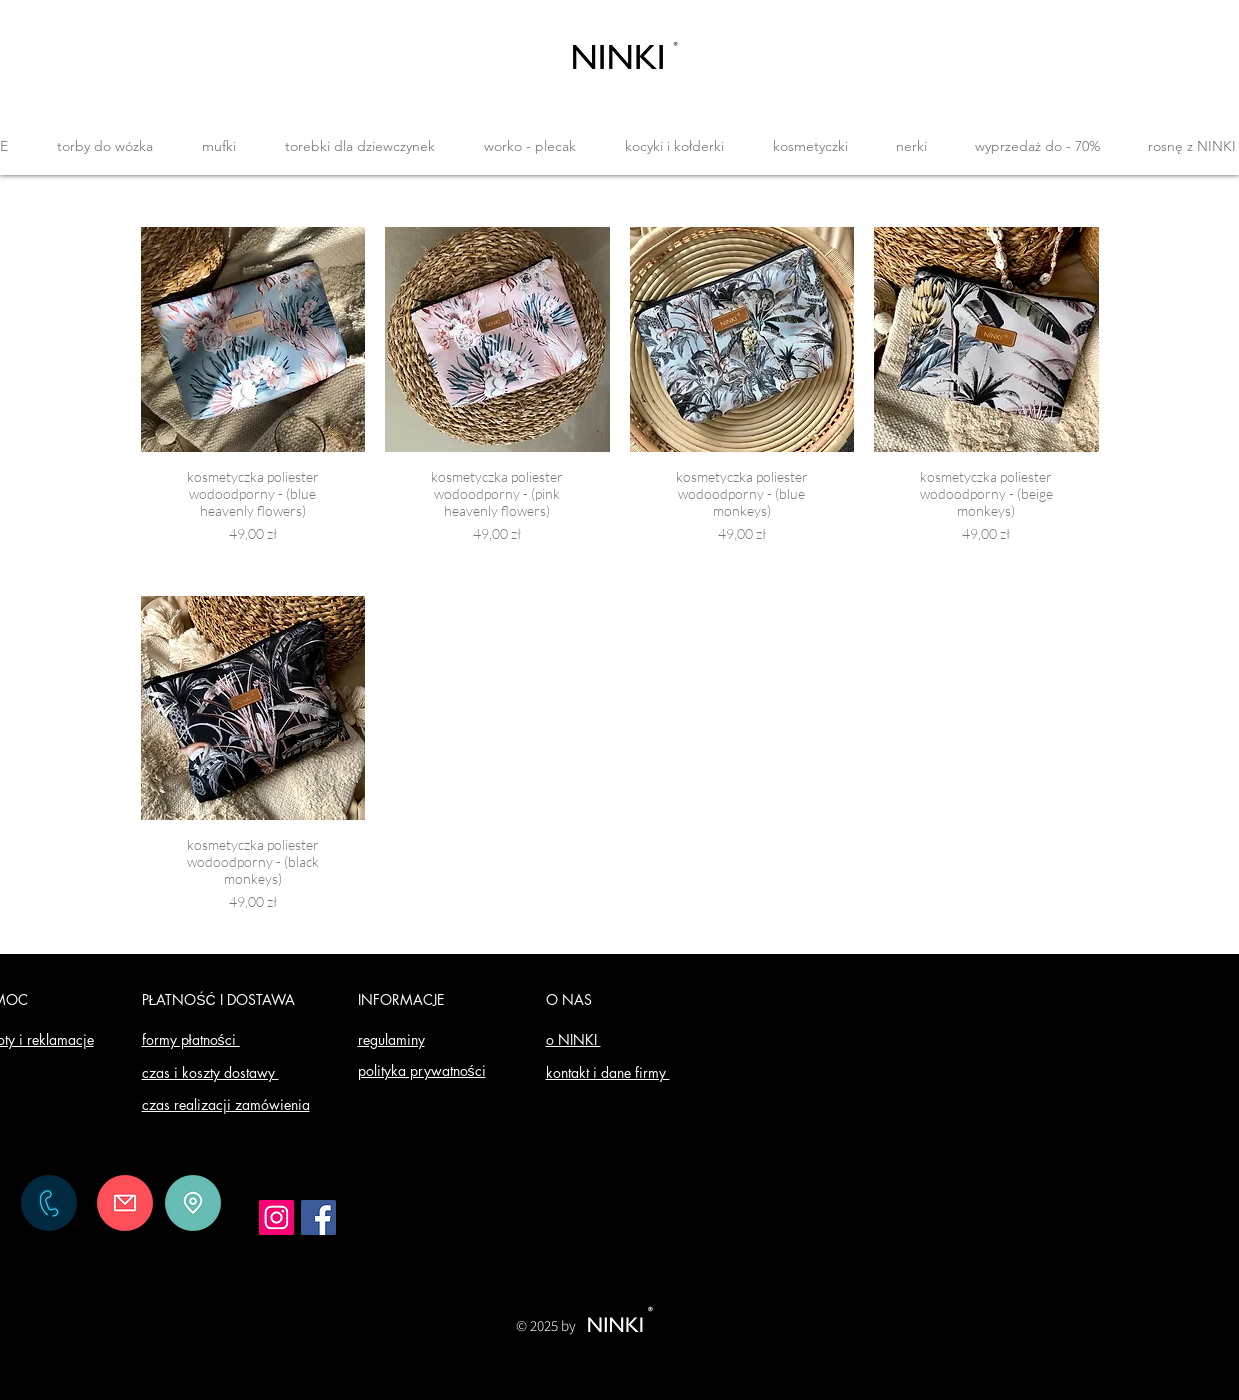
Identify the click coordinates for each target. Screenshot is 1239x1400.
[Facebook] (318, 1217)
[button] (105, 146)
